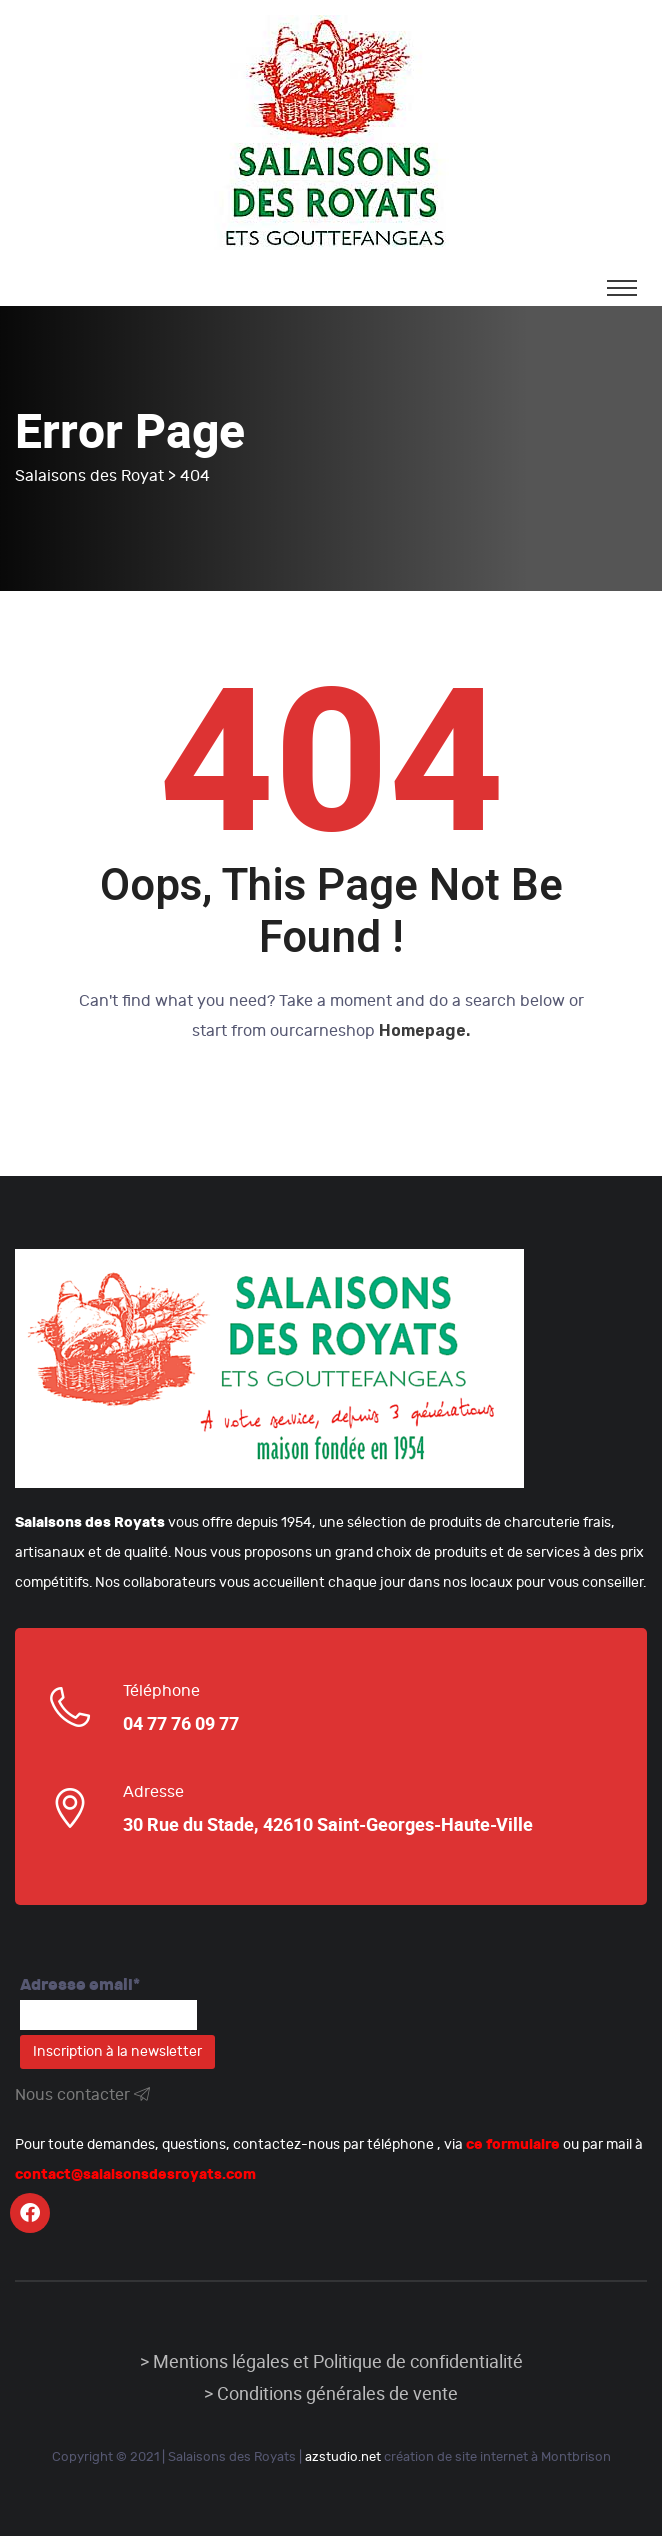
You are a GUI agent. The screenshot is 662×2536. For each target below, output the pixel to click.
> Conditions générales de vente (331, 2393)
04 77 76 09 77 (181, 1724)
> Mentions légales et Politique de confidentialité (331, 2361)
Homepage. (424, 1030)
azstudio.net (343, 2457)
